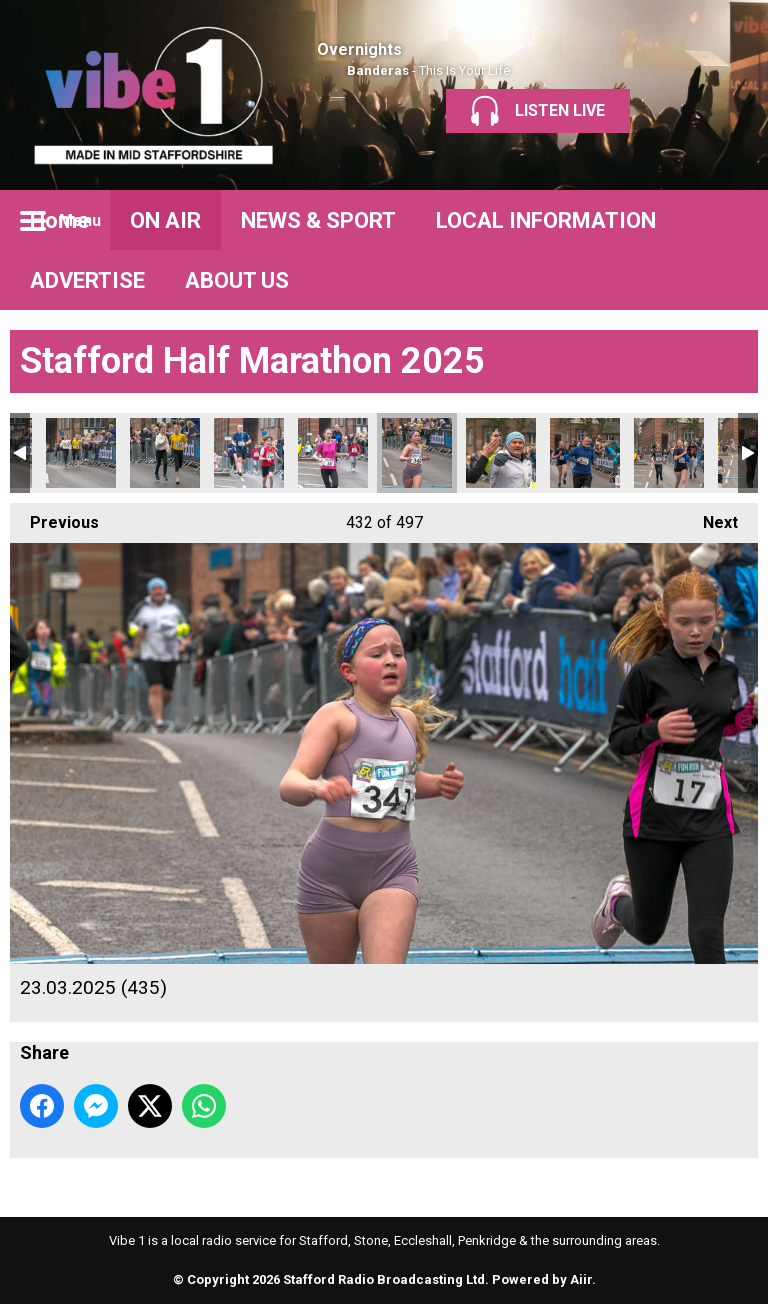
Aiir (581, 1279)
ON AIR (165, 220)
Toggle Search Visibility (728, 220)
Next (710, 517)
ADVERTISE (87, 280)
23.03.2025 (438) (669, 453)
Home (60, 220)
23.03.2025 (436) (501, 453)
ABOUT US (237, 280)
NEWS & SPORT (318, 220)
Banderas (378, 70)
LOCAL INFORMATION (546, 220)
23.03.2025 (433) (333, 453)
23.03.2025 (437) (585, 453)
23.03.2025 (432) (249, 453)
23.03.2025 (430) (81, 453)
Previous (54, 517)
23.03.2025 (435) (417, 453)
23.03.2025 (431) (165, 453)
